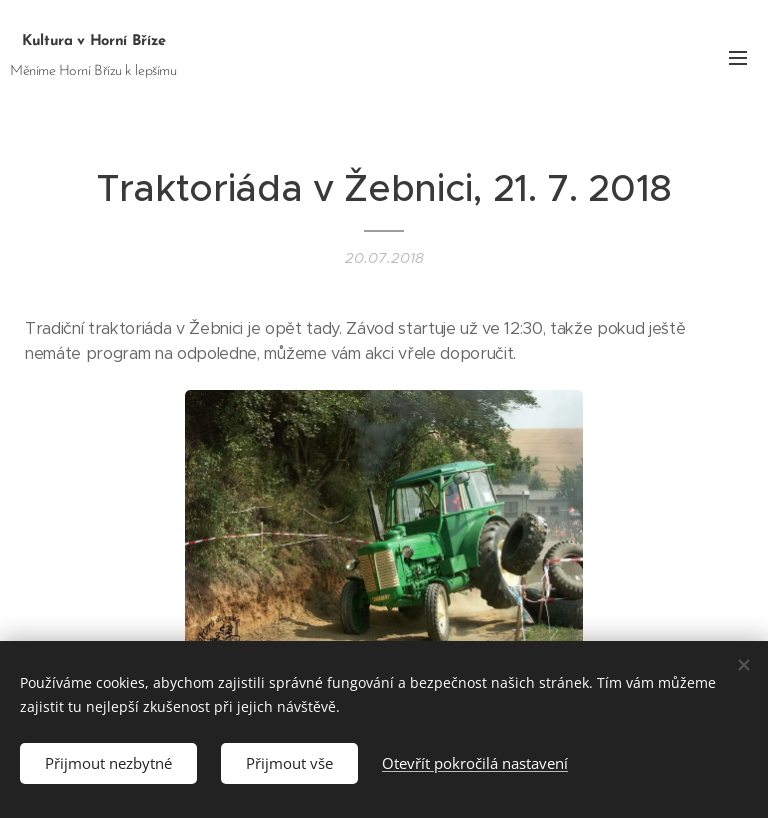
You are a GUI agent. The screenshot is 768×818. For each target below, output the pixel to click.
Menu (738, 58)
